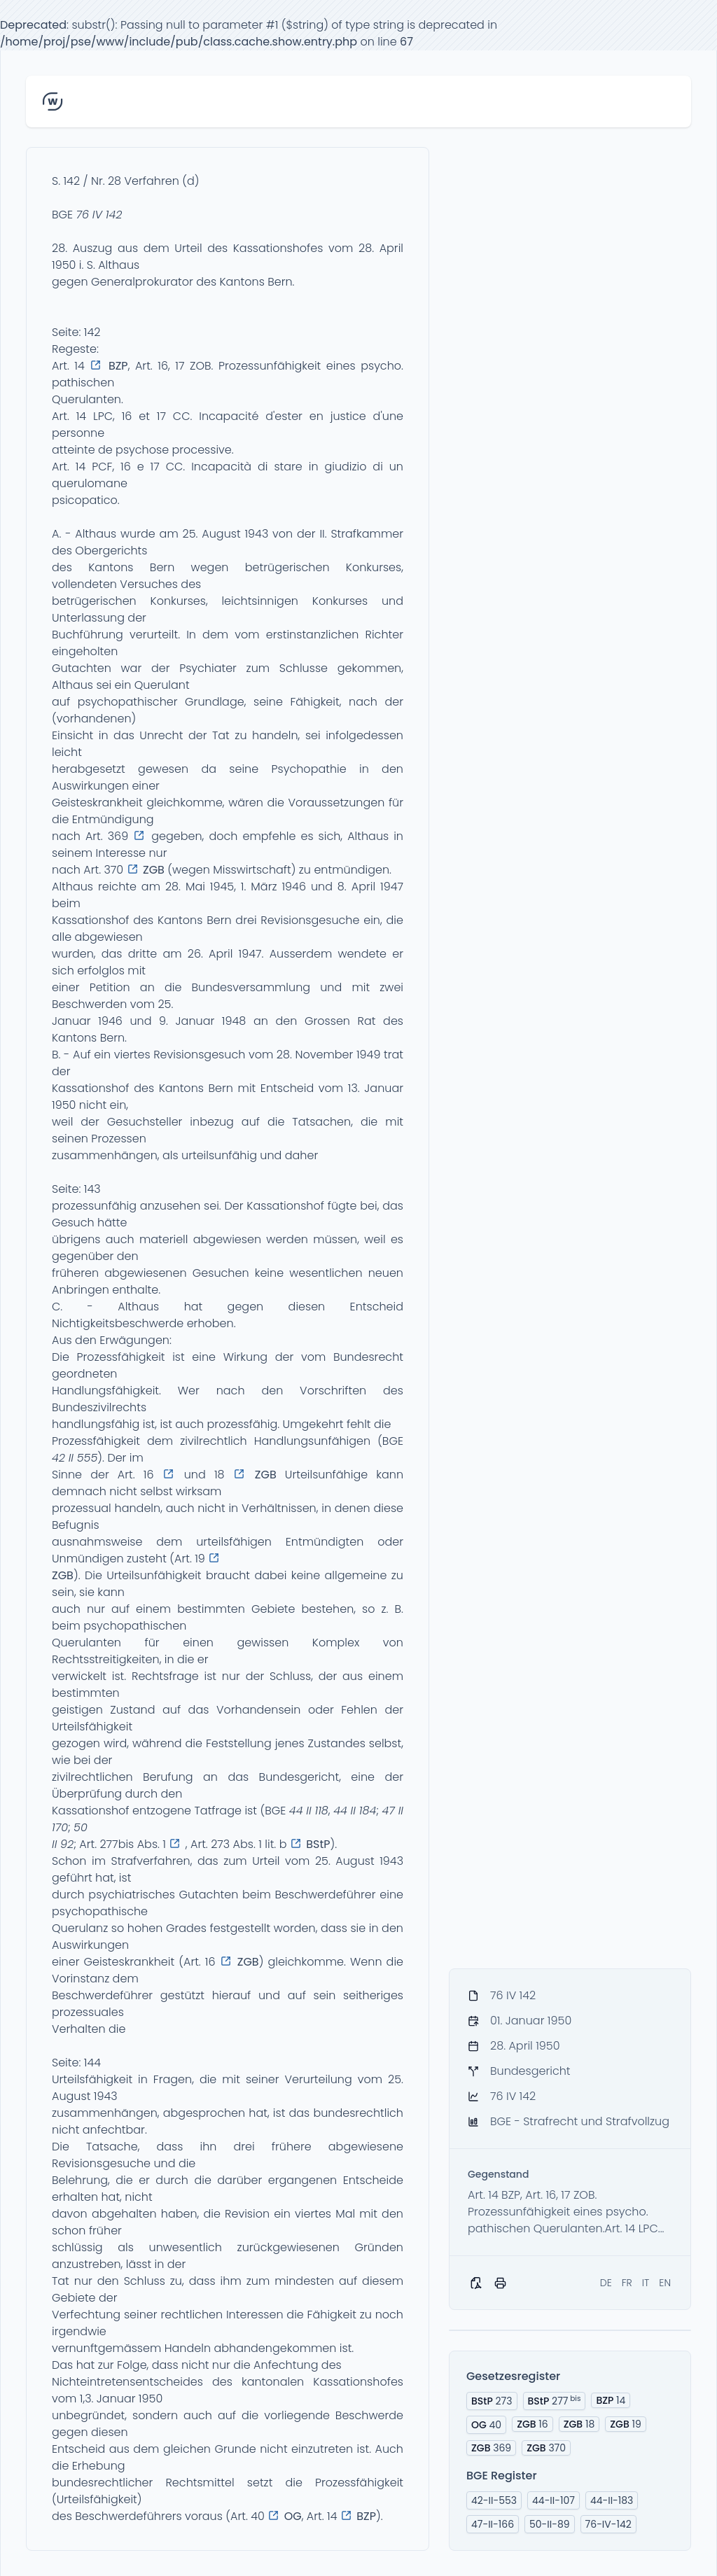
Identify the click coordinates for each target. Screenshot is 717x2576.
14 (610, 2400)
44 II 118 (308, 1810)
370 (546, 2448)
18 (579, 2424)
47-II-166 (492, 2524)
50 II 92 (70, 1835)
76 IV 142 (99, 214)
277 (554, 2400)
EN (665, 2283)
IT (646, 2283)
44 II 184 (354, 1810)
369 (491, 2448)
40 (486, 2425)
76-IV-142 (608, 2524)
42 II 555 (74, 1458)
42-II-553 (494, 2500)
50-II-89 (549, 2524)
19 (625, 2424)
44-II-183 (612, 2500)
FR (627, 2283)
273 (492, 2401)
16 (532, 2424)
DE (606, 2283)
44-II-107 (553, 2500)
